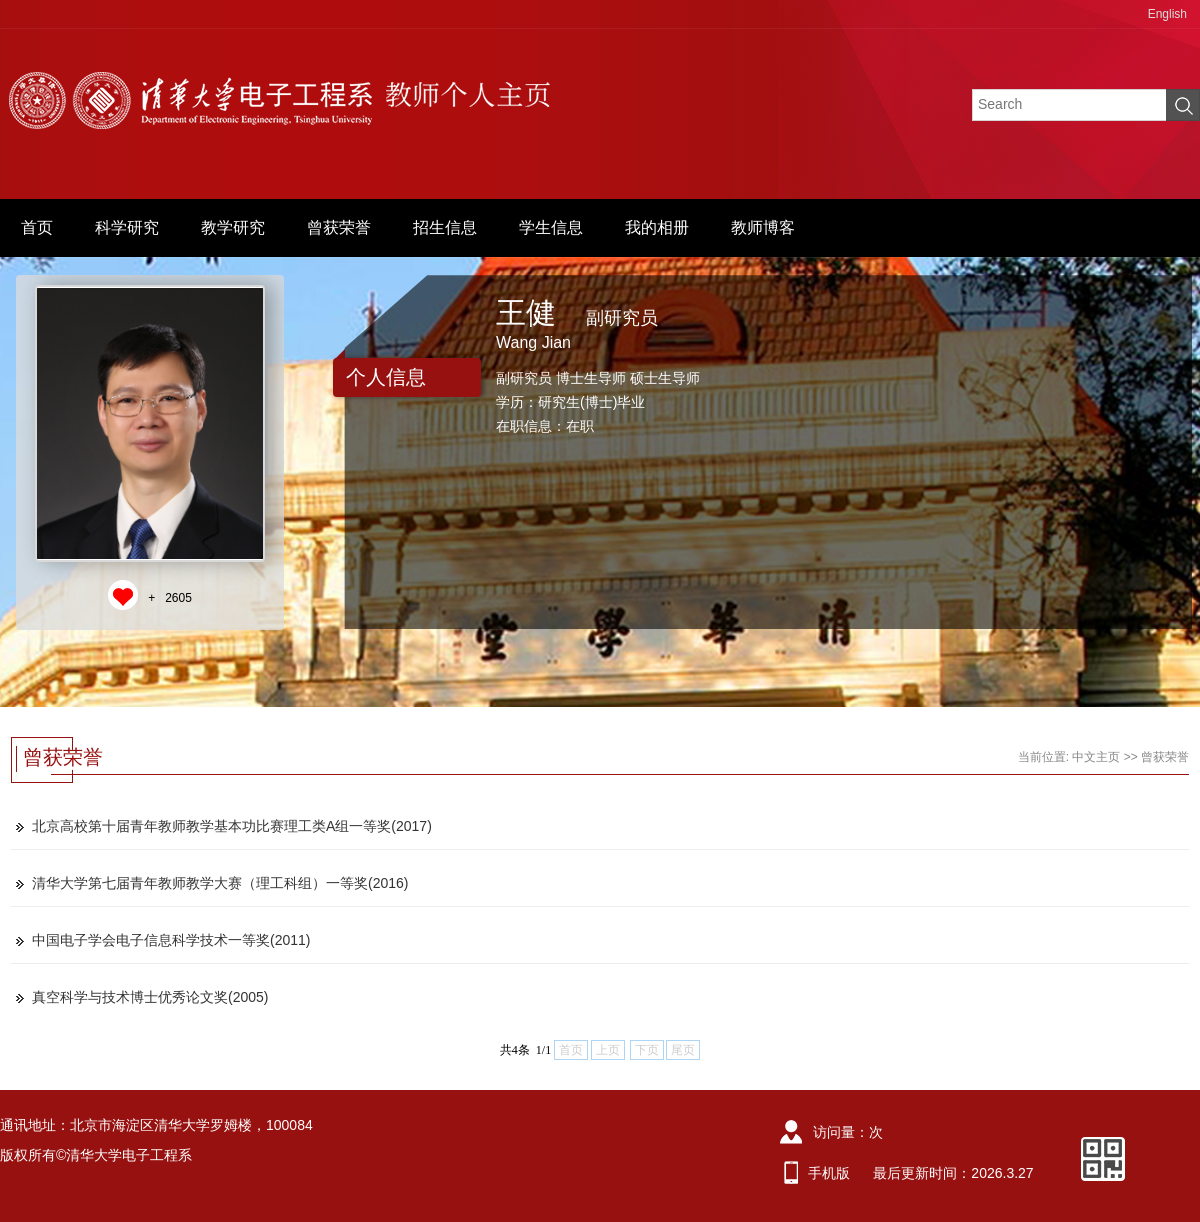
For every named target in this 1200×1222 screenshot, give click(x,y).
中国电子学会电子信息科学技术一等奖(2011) (171, 940)
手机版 (829, 1173)
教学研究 (233, 227)
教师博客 (763, 227)
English (1167, 14)
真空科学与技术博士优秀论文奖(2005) (150, 997)
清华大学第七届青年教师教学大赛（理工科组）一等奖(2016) (220, 883)
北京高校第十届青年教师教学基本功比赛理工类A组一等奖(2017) (232, 826)
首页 (37, 227)
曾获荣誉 (339, 227)
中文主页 (1096, 757)
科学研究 (127, 227)
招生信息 (445, 227)
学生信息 (551, 227)
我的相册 (657, 227)
